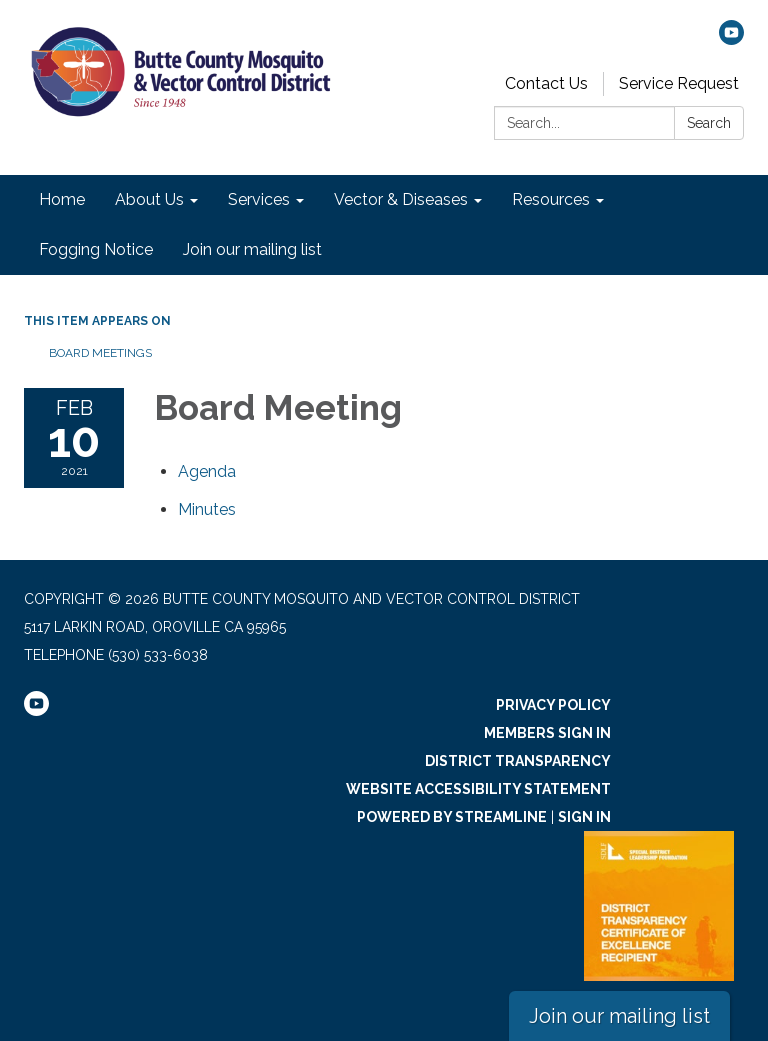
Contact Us (546, 83)
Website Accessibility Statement (478, 789)
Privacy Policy (553, 705)
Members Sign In (547, 733)
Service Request (679, 83)
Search (709, 123)
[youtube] (731, 39)
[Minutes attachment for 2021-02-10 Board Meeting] (207, 509)
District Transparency (518, 761)
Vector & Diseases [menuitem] (401, 199)
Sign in (584, 817)
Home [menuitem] (62, 199)
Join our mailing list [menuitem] (252, 249)
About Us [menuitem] (149, 199)
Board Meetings (100, 353)
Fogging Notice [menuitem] (96, 249)
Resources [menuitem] (551, 199)
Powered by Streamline (452, 817)
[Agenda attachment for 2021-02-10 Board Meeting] (207, 471)
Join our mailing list (619, 1016)
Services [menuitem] (259, 199)
